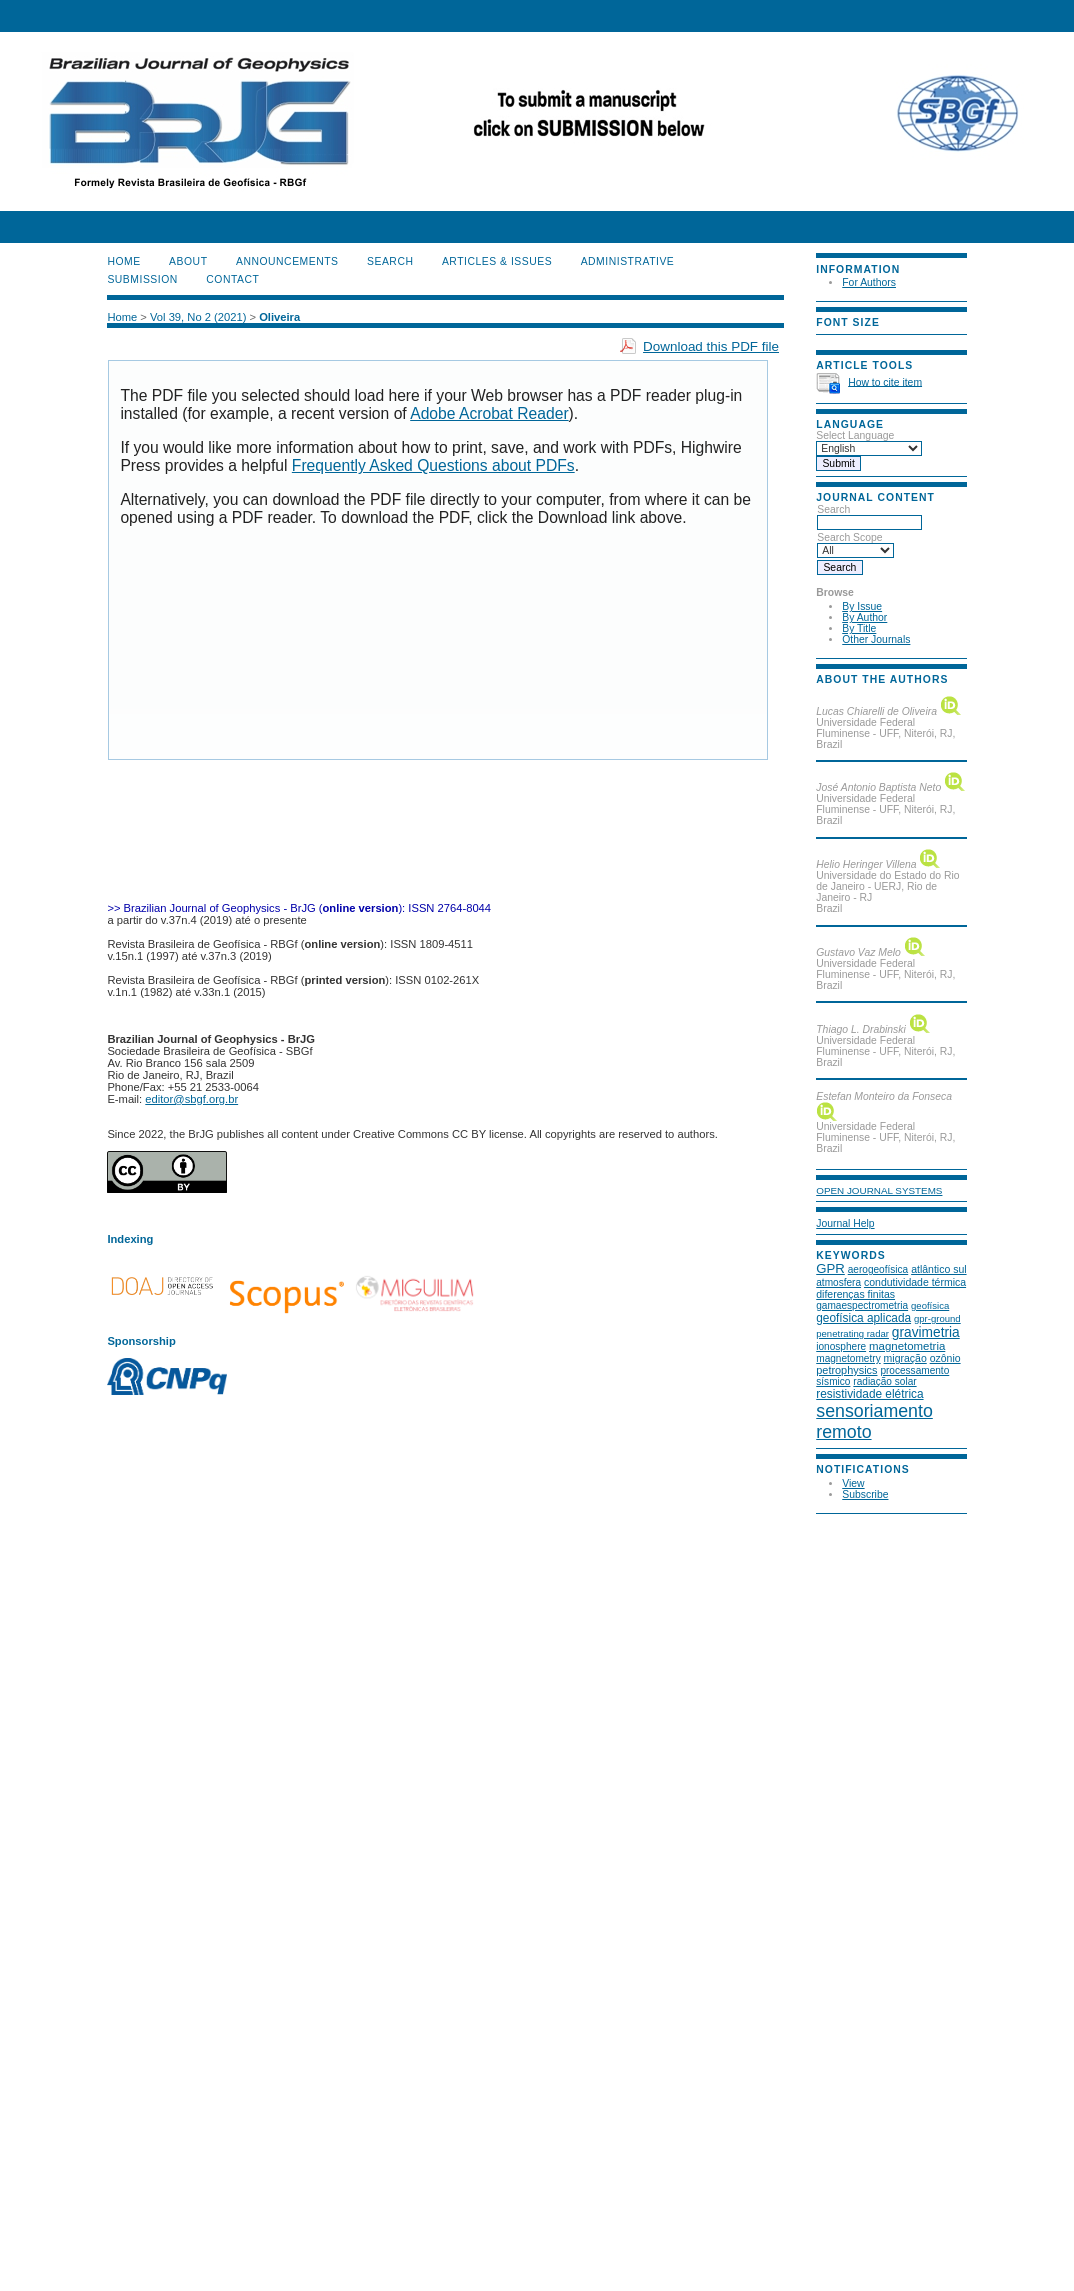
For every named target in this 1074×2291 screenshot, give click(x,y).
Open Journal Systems (879, 1190)
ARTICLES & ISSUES (497, 261)
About (188, 261)
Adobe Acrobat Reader (489, 413)
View (853, 1483)
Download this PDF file (711, 346)
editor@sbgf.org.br (191, 1099)
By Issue (862, 606)
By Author (864, 617)
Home (123, 261)
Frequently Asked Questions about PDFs (433, 465)
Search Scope (855, 544)
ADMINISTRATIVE (628, 261)
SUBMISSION (142, 279)
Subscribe (865, 1494)
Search (869, 516)
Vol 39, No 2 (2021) (198, 317)
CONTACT (232, 279)
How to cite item (885, 381)
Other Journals (876, 639)
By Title (859, 628)
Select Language (855, 435)
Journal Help (845, 1223)
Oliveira (279, 317)
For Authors (869, 282)
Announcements (287, 261)
